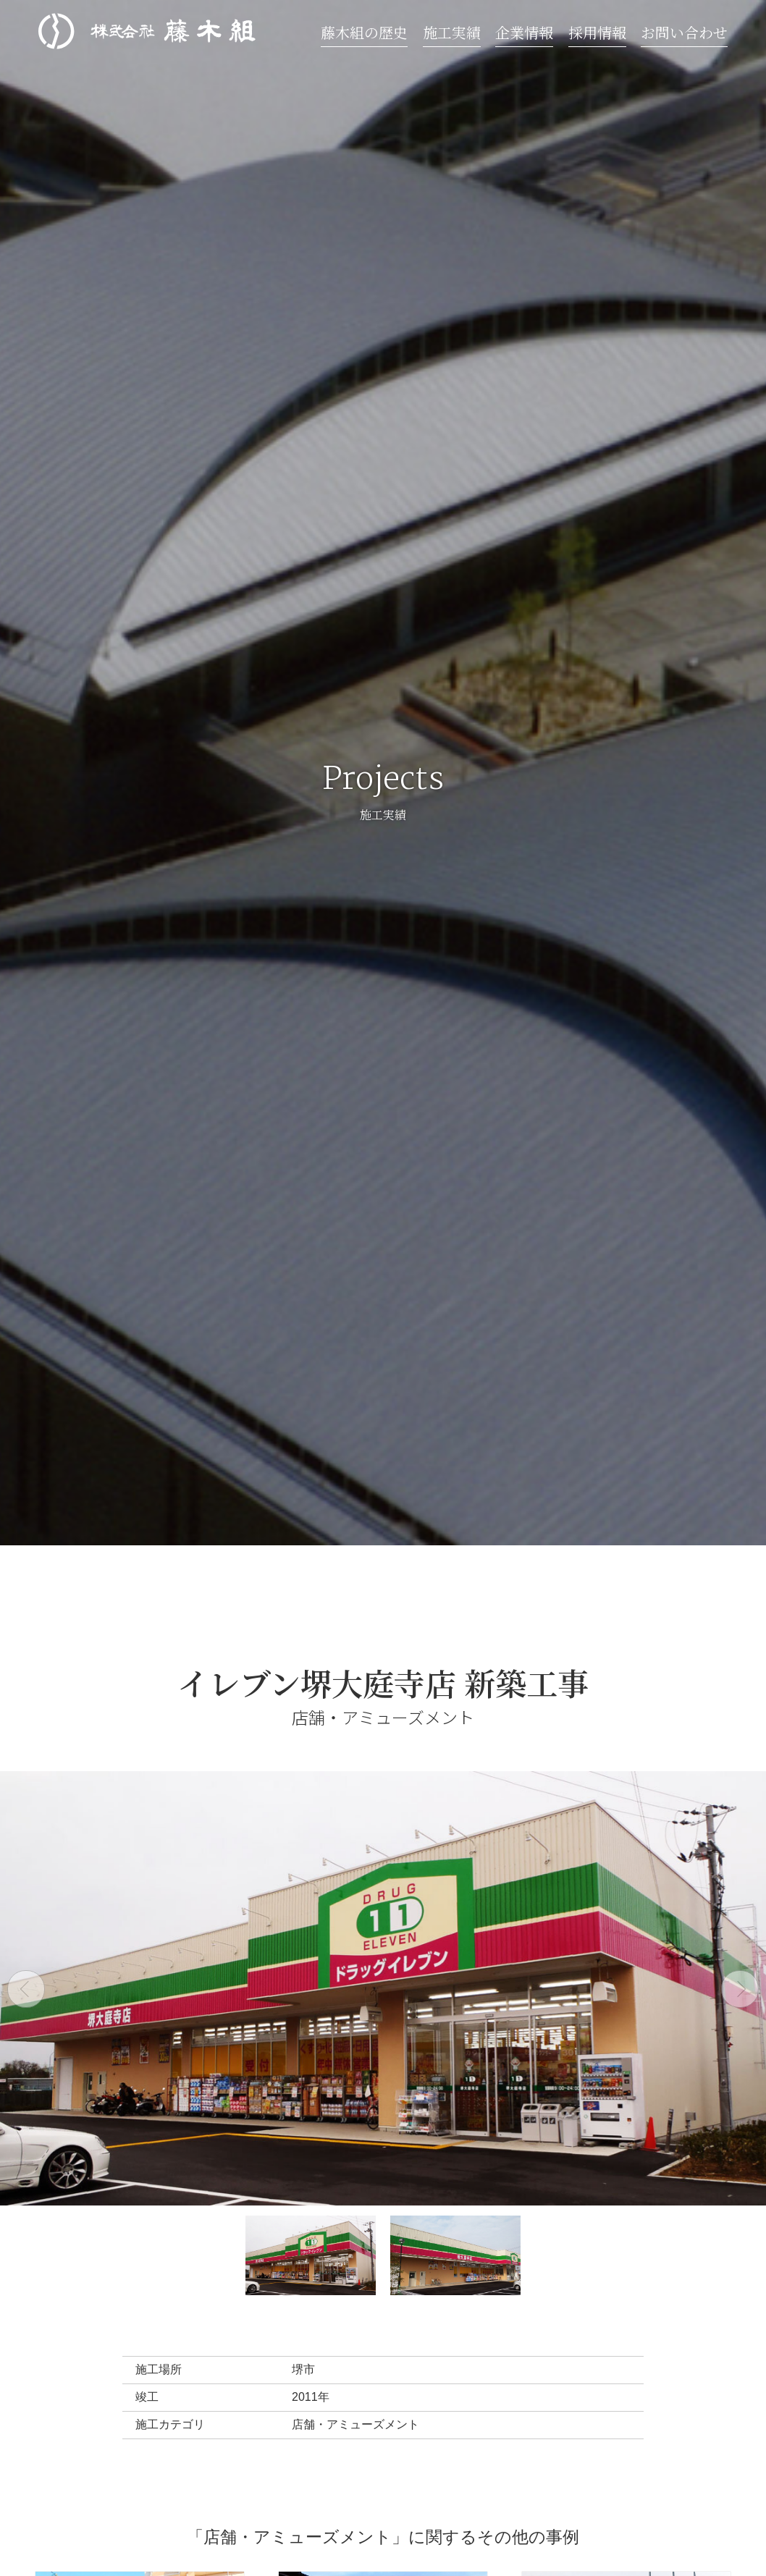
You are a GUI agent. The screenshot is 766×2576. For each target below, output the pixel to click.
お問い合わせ (684, 32)
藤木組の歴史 (364, 32)
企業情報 (524, 32)
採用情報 (597, 32)
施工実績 (452, 32)
